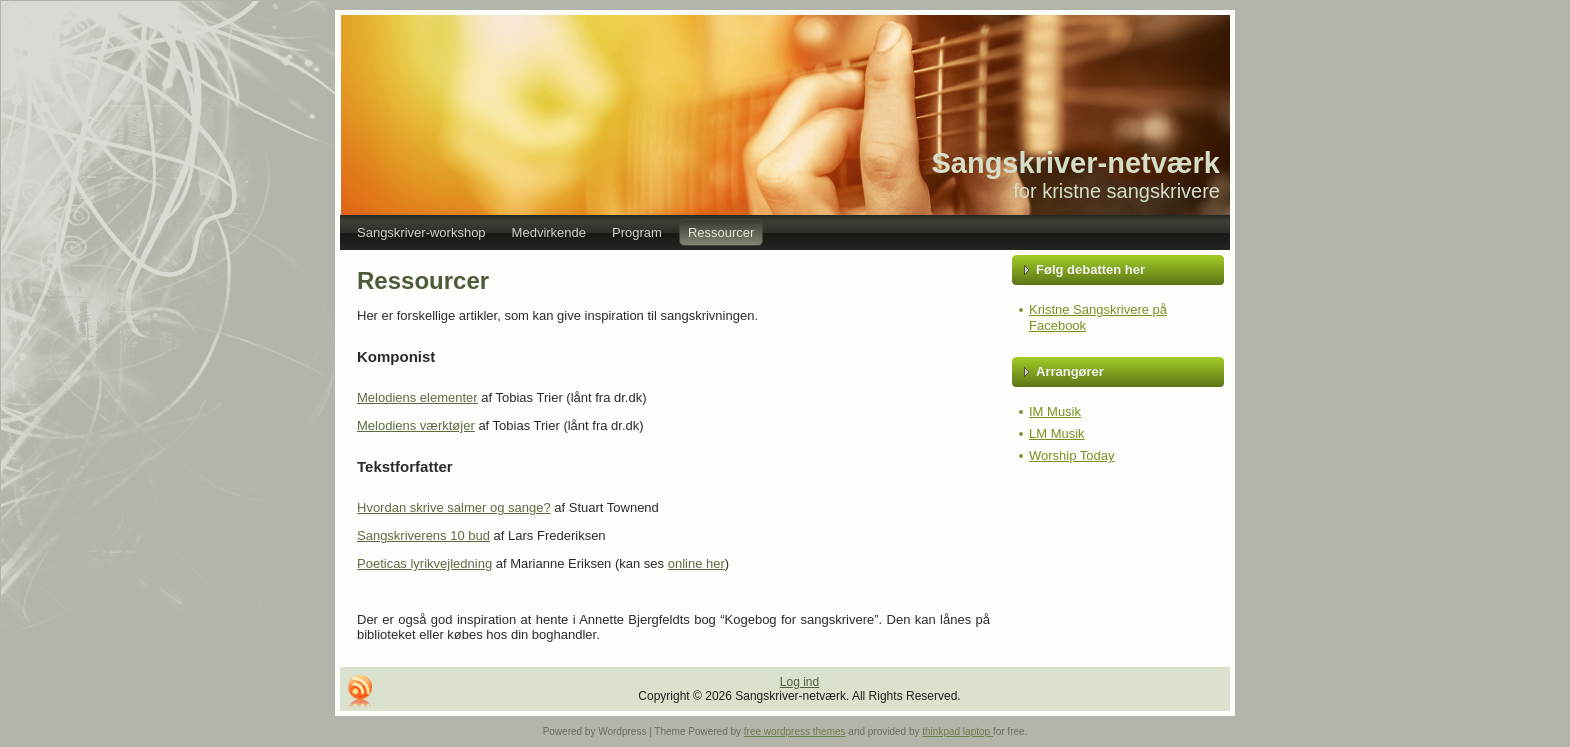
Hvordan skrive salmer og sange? (454, 507)
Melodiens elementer (417, 397)
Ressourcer (423, 280)
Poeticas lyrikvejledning (424, 563)
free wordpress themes (795, 731)
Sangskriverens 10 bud (423, 535)
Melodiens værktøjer (416, 425)
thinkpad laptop (957, 731)
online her (696, 563)
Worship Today (1072, 455)
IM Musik (1055, 411)
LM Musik (1057, 433)
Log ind (799, 682)
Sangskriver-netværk (1075, 163)
